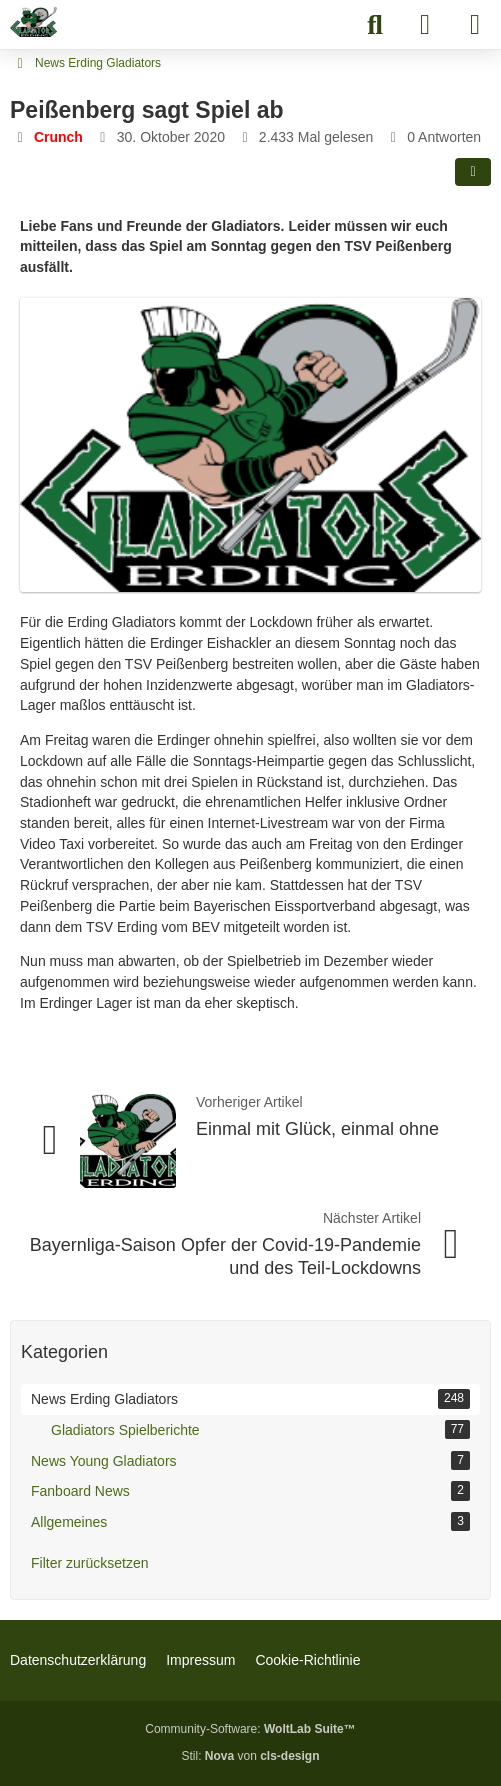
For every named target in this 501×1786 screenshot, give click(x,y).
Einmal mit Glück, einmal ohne (317, 1129)
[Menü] (475, 25)
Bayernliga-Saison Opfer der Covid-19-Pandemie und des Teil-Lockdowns (225, 1256)
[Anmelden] (425, 25)
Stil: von (250, 1756)
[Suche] (375, 25)
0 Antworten (444, 137)
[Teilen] (473, 172)
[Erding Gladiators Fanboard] (33, 22)
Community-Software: (250, 1729)
